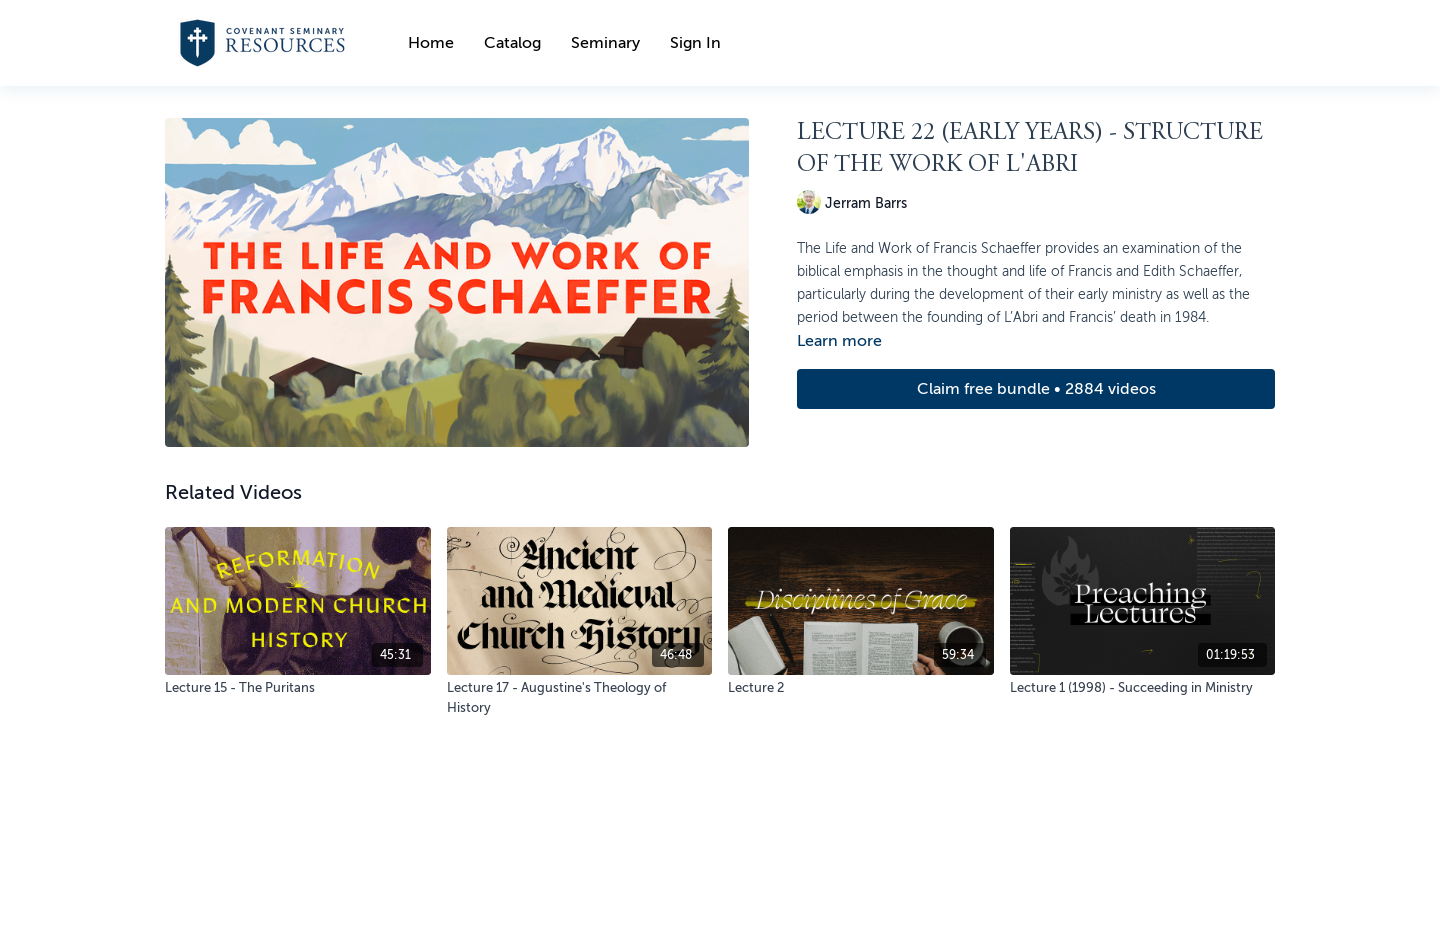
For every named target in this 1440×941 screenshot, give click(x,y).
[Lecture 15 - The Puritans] (298, 688)
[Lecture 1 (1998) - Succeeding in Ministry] (1143, 688)
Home (431, 43)
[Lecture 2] (861, 688)
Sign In (695, 43)
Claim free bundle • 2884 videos (1036, 389)
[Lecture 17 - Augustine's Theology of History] (580, 697)
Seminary (605, 43)
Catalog (512, 43)
